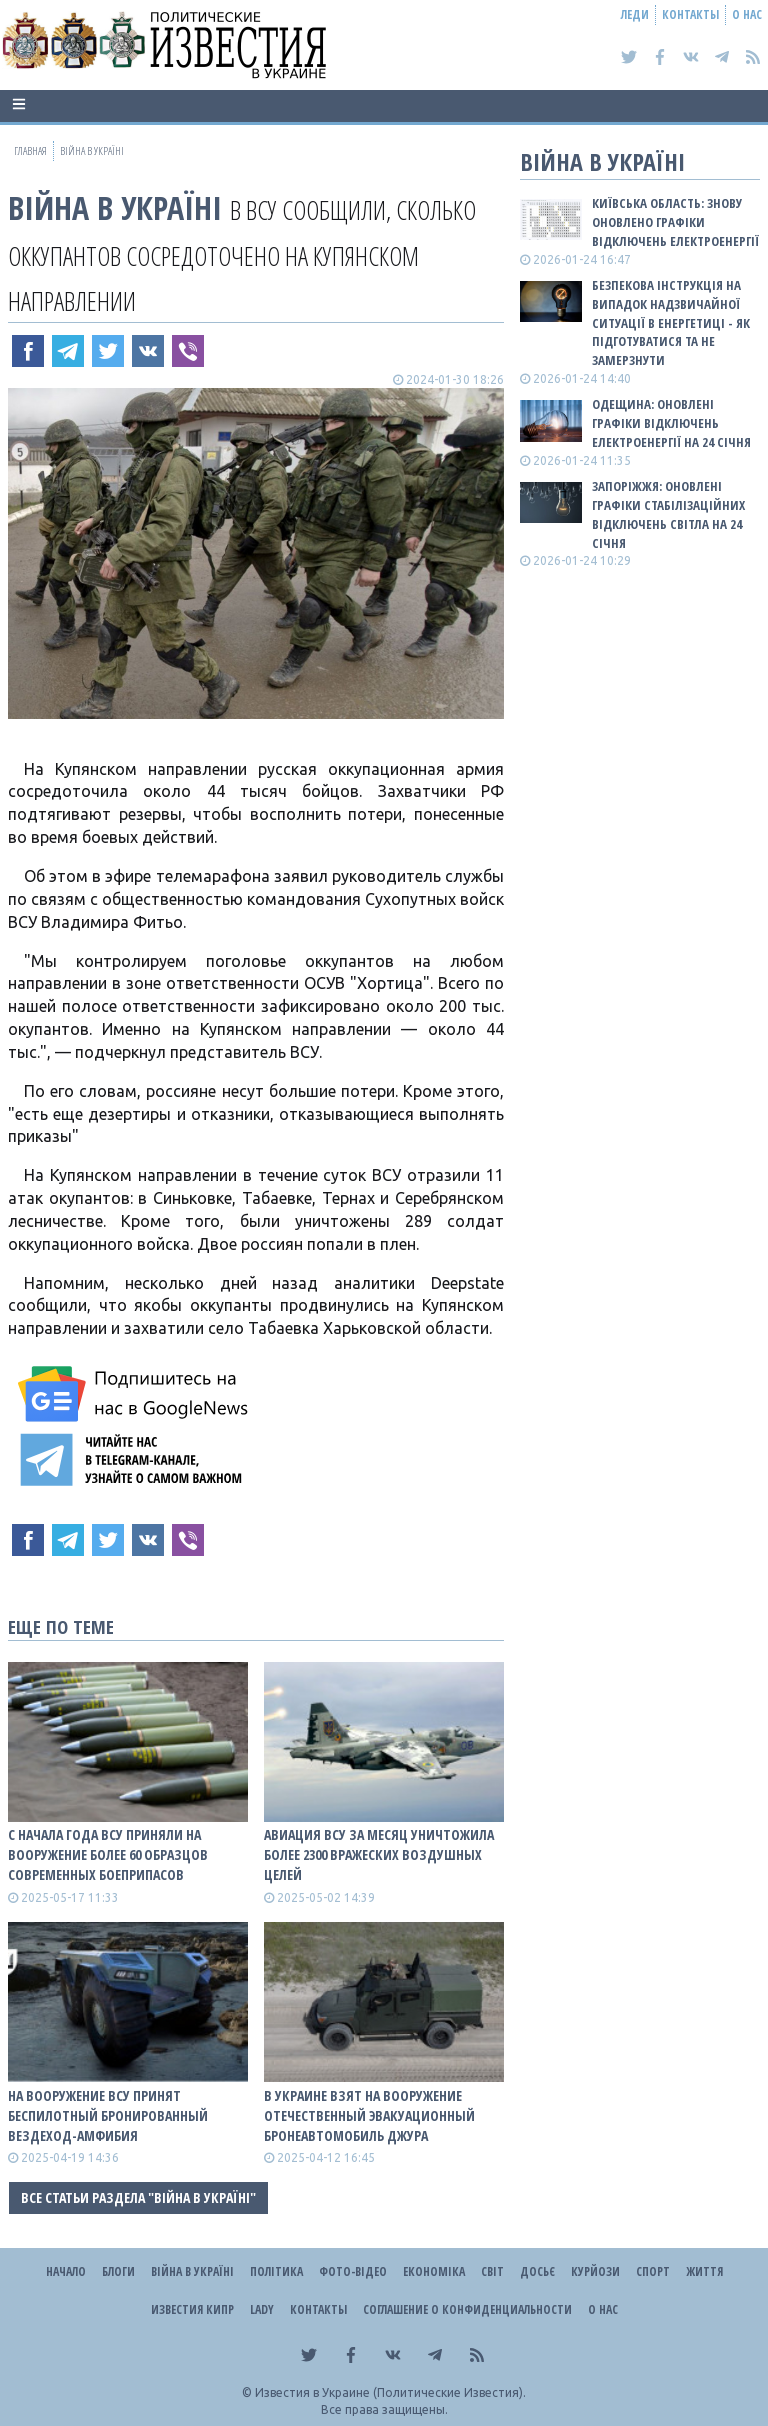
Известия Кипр (192, 2309)
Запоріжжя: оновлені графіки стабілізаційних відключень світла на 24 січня (668, 514)
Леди (635, 14)
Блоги (118, 2271)
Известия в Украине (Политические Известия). (390, 2392)
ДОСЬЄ (537, 2271)
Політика (276, 2271)
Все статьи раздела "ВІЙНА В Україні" (138, 2197)
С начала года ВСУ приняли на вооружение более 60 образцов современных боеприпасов (108, 1854)
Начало (66, 2271)
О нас (747, 14)
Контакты (690, 14)
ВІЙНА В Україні (115, 207)
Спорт (653, 2271)
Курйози (595, 2271)
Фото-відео (353, 2271)
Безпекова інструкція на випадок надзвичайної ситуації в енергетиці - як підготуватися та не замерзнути (671, 322)
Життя (704, 2271)
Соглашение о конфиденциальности (467, 2309)
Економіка (434, 2271)
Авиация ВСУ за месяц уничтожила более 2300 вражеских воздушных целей (379, 1854)
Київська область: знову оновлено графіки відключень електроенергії (675, 222)
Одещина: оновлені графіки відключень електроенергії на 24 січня (671, 423)
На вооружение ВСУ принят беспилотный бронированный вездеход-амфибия (108, 2115)
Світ (492, 2271)
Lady (262, 2309)
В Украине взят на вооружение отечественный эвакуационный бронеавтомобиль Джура (369, 2115)
